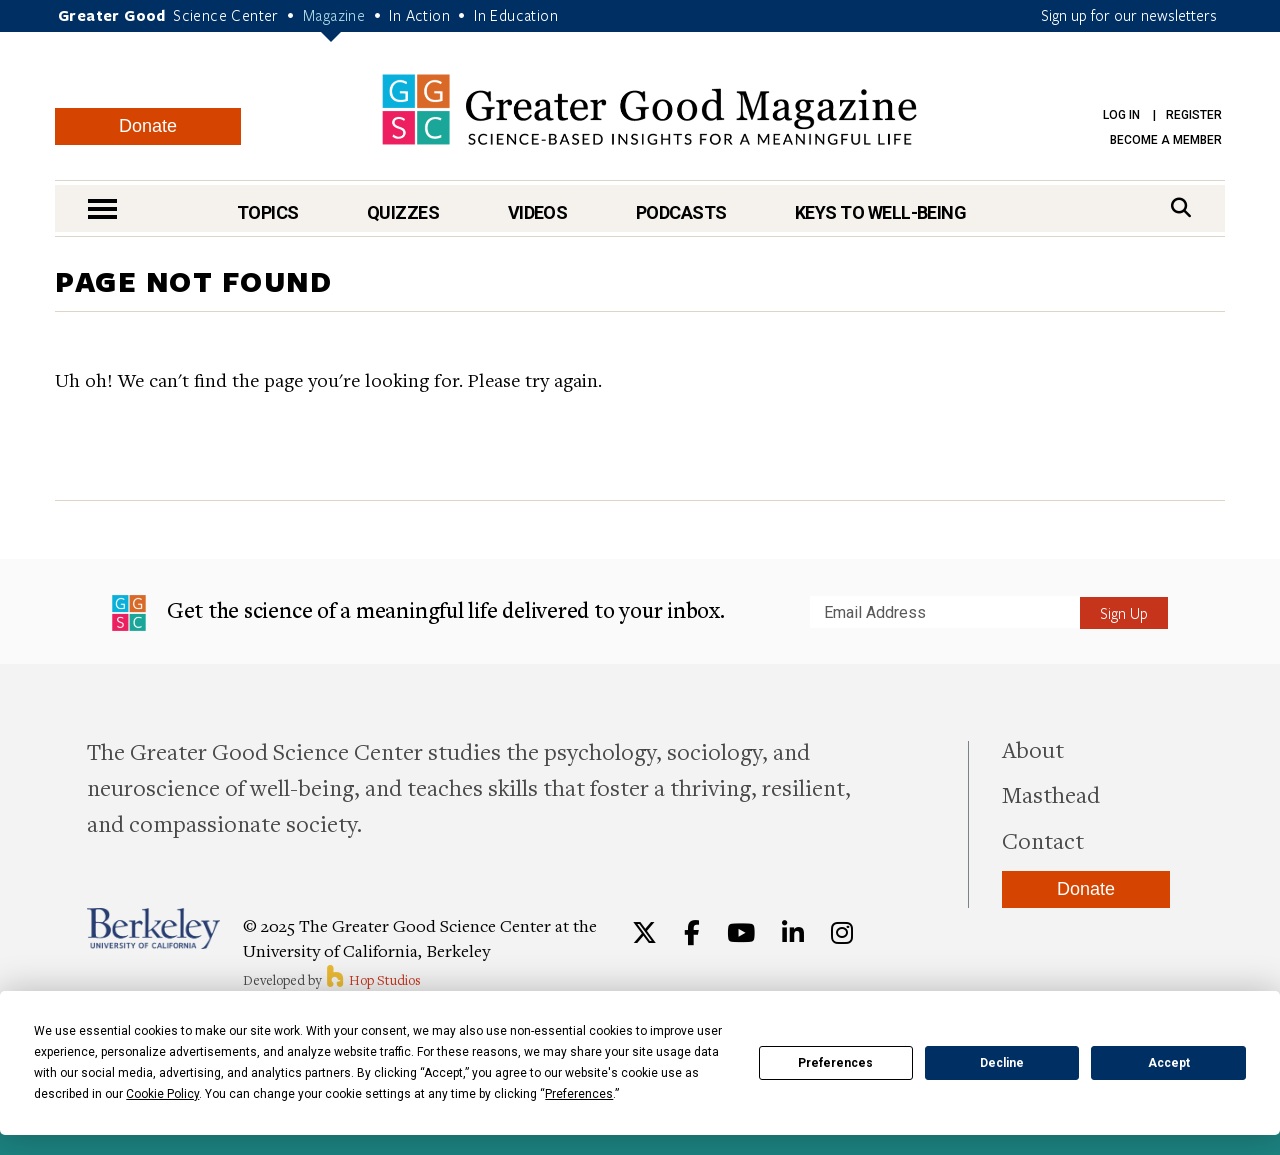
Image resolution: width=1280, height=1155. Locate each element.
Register (1194, 115)
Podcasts (681, 212)
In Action (419, 15)
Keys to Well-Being (880, 212)
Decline (1002, 1063)
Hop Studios (372, 980)
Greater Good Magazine (649, 109)
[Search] (1181, 207)
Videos (538, 212)
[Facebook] (692, 933)
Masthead (1051, 794)
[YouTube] (741, 933)
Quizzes (403, 212)
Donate (148, 126)
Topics (268, 212)
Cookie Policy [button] (162, 1094)
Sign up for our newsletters (1129, 15)
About (1033, 749)
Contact (1043, 840)
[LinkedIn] (793, 933)
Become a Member (1166, 140)
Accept (1169, 1063)
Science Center (226, 15)
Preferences (835, 1063)
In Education (516, 15)
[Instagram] (842, 933)
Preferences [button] (579, 1094)
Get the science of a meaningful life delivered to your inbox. (418, 613)
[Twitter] (644, 933)
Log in (1121, 115)
